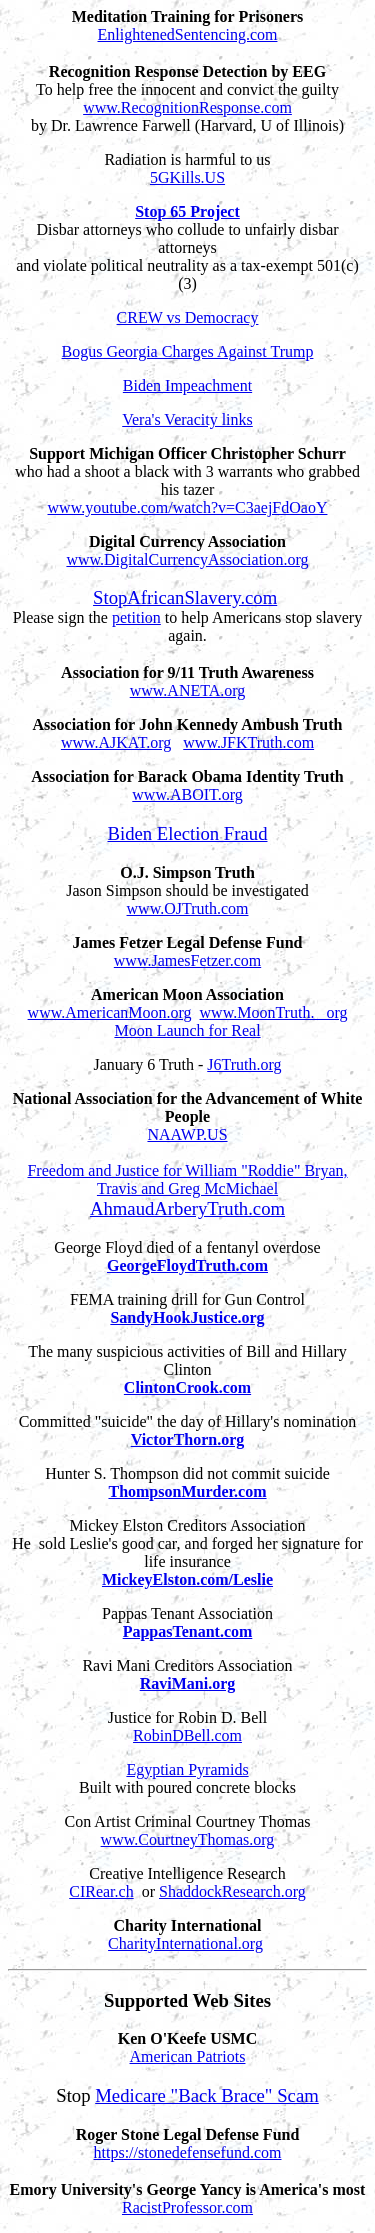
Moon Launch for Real (187, 1030)
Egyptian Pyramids (187, 1769)
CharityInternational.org (185, 1943)
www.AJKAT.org (116, 742)
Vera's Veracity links (187, 419)
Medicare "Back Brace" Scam (207, 2095)
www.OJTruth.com (188, 908)
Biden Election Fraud (188, 833)
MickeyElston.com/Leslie (187, 1579)
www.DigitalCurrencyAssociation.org (187, 559)
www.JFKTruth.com (248, 742)
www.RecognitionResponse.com (187, 107)
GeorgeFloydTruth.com (187, 1265)
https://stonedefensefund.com (188, 2152)
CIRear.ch (101, 1891)
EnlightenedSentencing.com (188, 34)
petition (136, 617)
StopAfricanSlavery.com (185, 597)
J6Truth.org (244, 1064)
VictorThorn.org (188, 1439)
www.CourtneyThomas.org (188, 1839)
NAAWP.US (187, 1134)
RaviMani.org (188, 1683)
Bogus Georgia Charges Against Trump (188, 351)
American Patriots (188, 2056)
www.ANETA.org (188, 690)
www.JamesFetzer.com (187, 960)
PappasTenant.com (188, 1631)
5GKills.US (187, 177)
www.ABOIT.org (187, 794)
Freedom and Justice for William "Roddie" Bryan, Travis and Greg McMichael (187, 1179)
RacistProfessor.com (187, 2207)
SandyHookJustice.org (187, 1317)
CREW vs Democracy (188, 317)
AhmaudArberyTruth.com (187, 1208)
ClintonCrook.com (187, 1387)
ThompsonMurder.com (187, 1491)
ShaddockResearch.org (232, 1891)
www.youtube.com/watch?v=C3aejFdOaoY (188, 507)
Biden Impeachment (187, 385)
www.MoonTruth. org (274, 1012)
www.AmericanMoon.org (110, 1012)
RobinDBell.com (187, 1735)
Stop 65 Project (187, 211)
